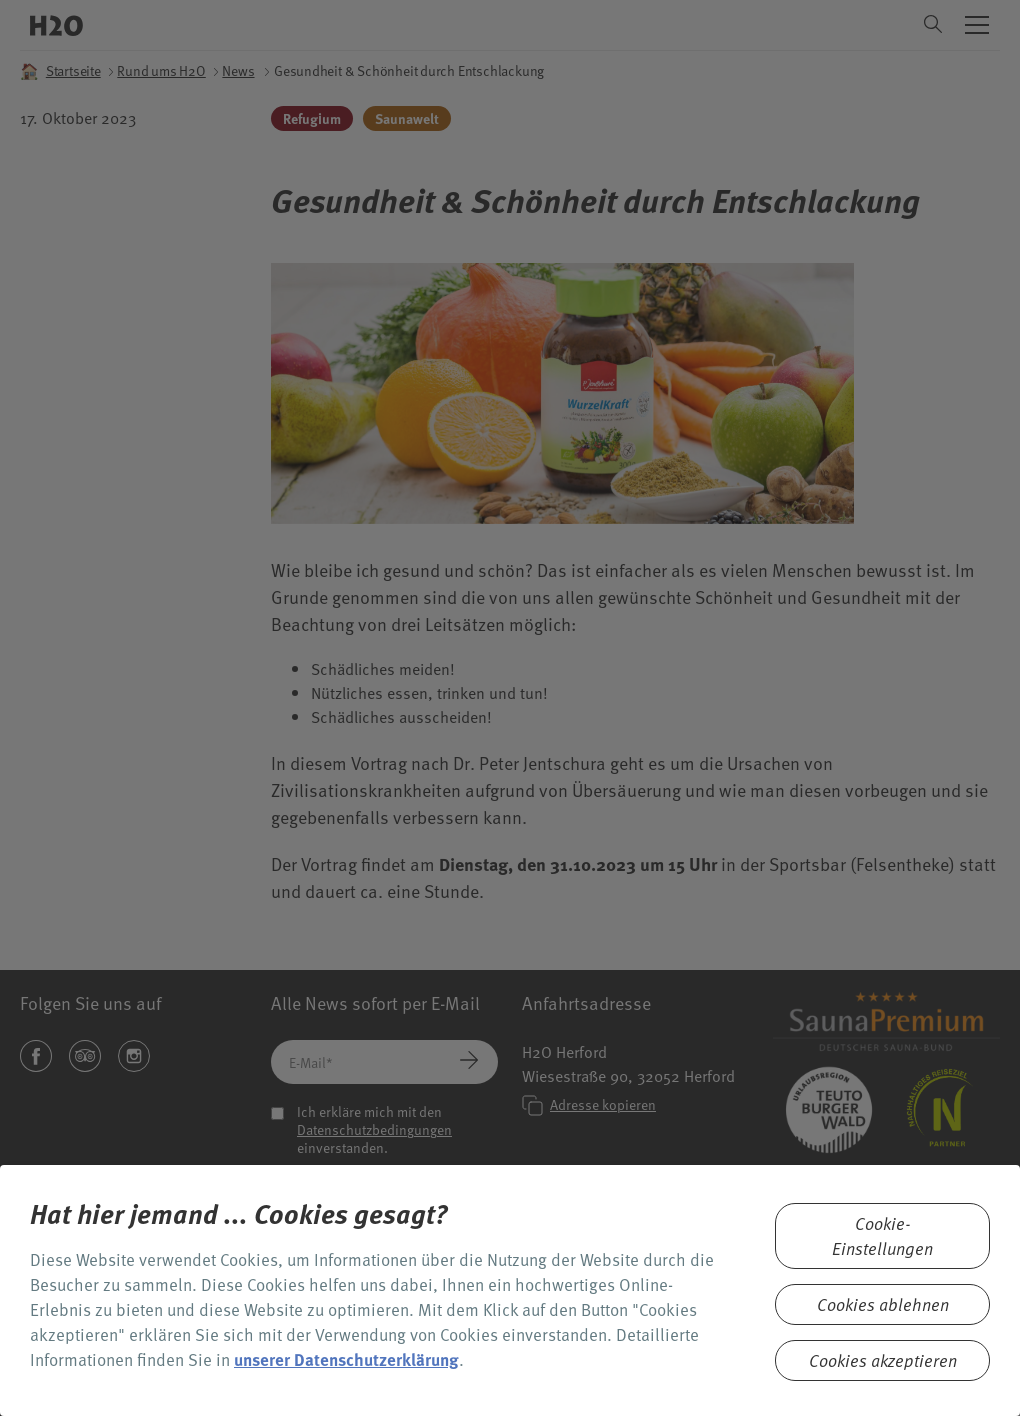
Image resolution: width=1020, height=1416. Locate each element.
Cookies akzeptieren (883, 1360)
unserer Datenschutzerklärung (346, 1359)
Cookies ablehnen (883, 1304)
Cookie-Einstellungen (882, 1236)
